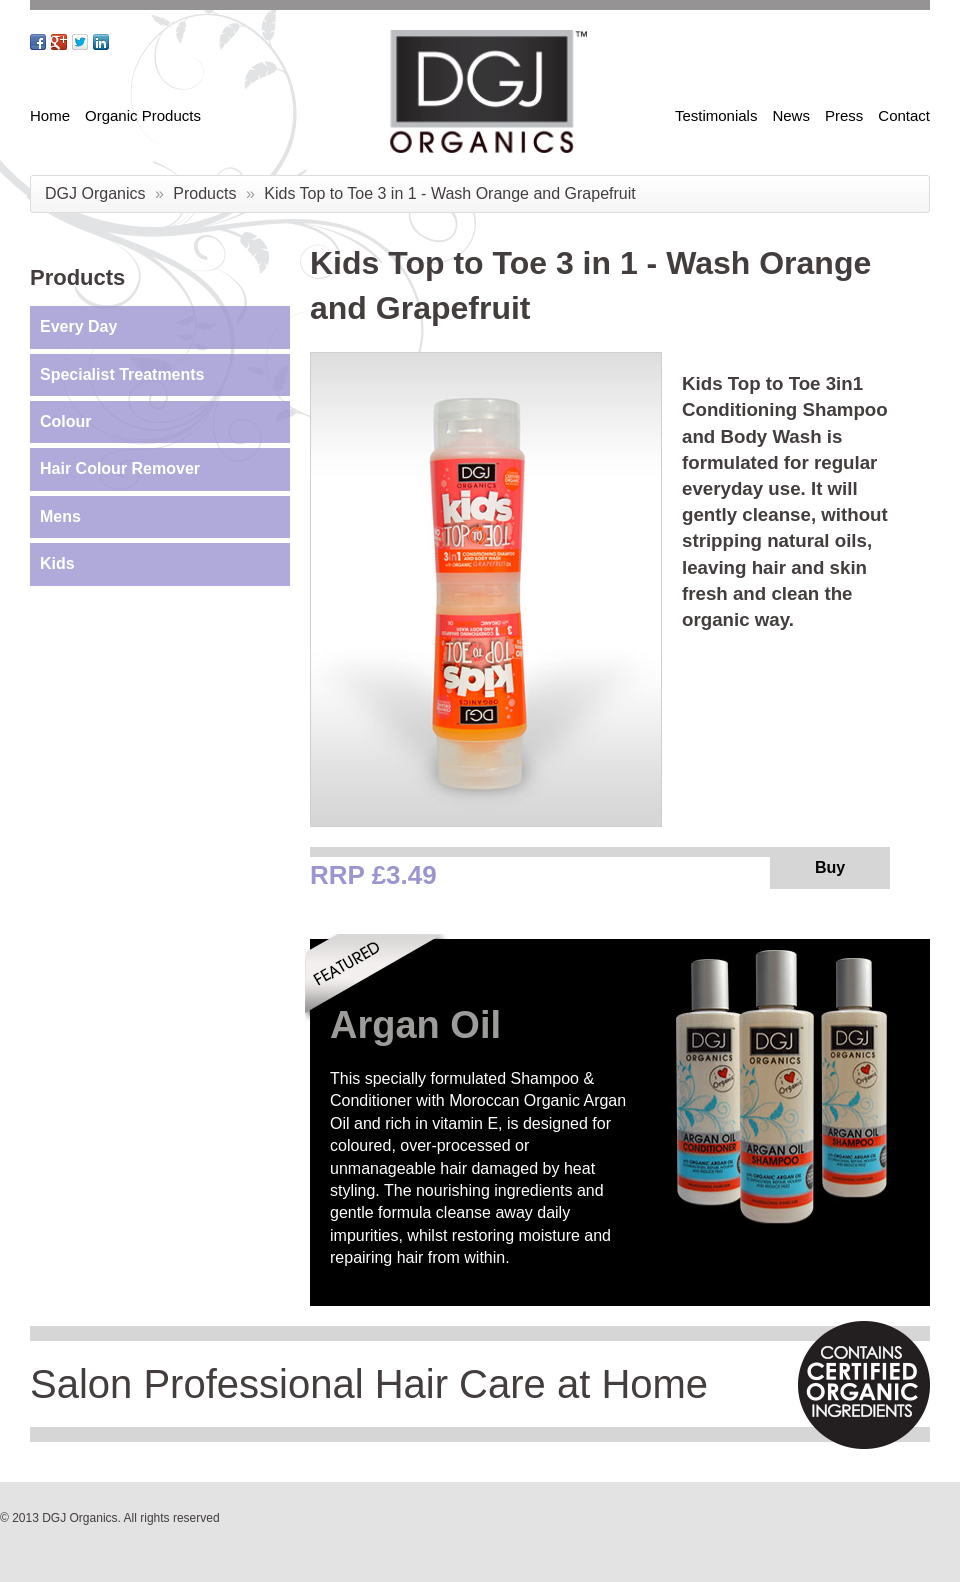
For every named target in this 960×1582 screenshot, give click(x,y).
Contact (904, 115)
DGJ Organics (95, 193)
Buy (830, 867)
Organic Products (143, 115)
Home (50, 115)
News (791, 115)
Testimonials (716, 115)
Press (844, 115)
